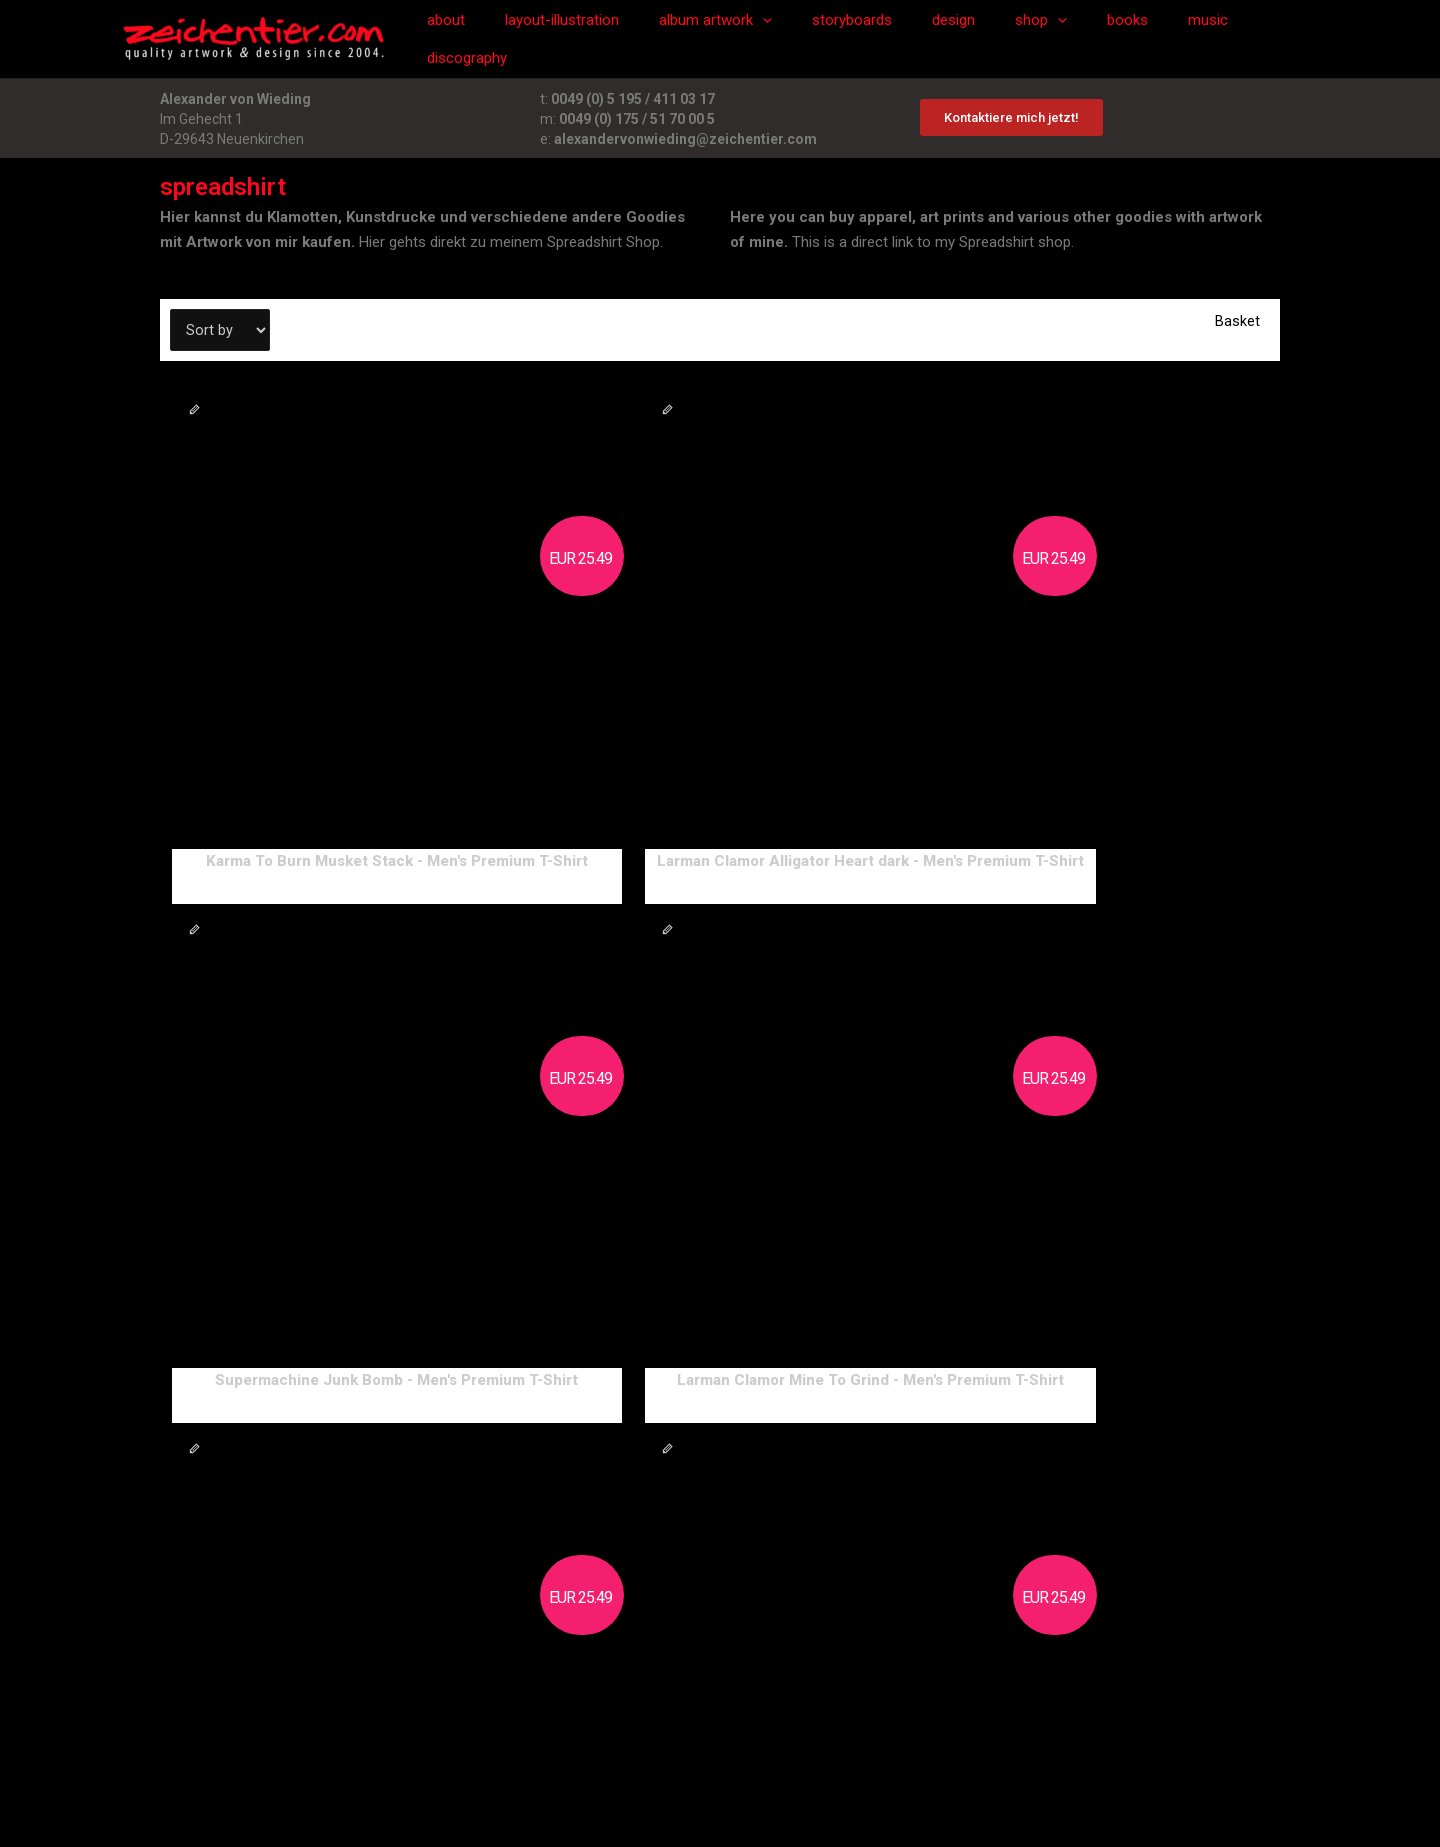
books (1104, 39)
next (174, 1633)
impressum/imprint (536, 1714)
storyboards (859, 39)
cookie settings (915, 1714)
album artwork (732, 39)
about (483, 39)
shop (1028, 39)
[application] (779, 39)
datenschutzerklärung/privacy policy (732, 1714)
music (1175, 39)
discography (1265, 39)
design (950, 39)
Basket (1237, 321)
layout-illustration (589, 39)
